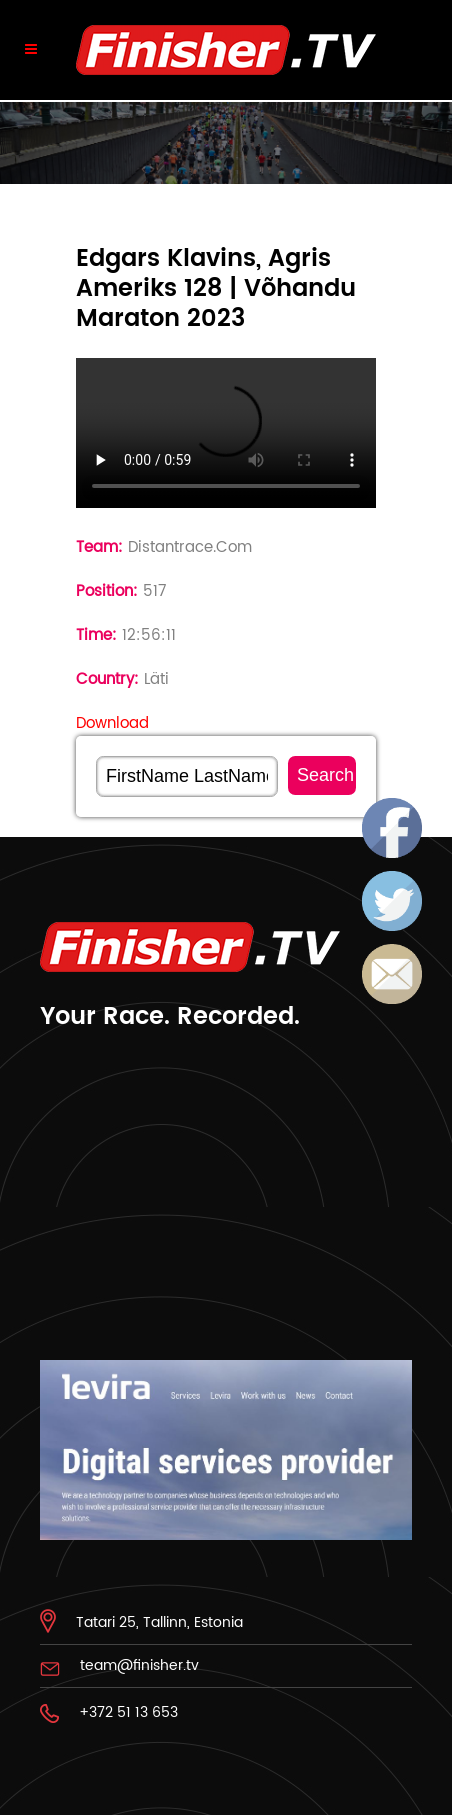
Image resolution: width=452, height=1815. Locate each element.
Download (112, 723)
